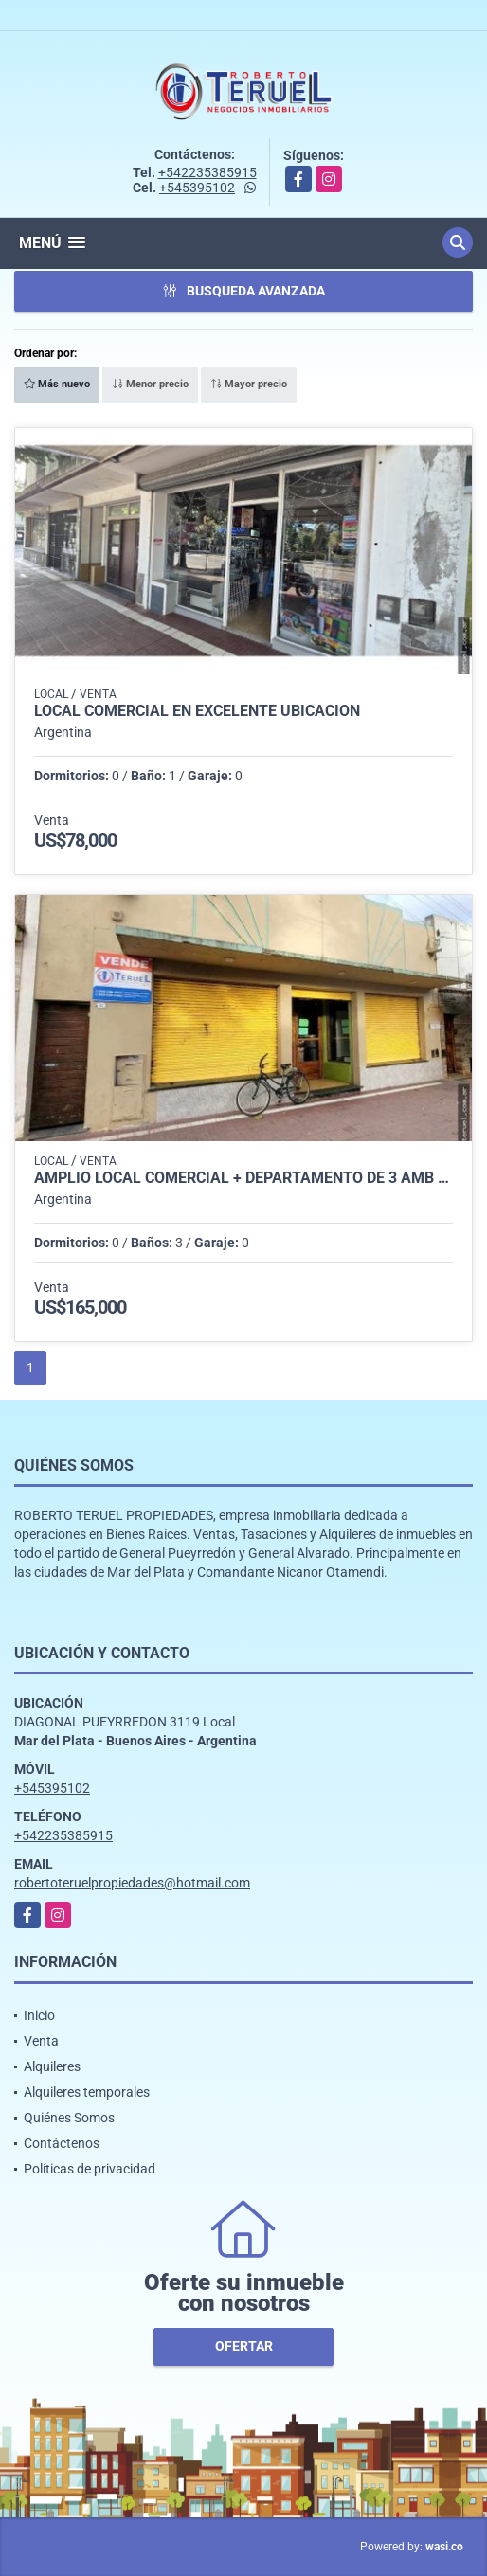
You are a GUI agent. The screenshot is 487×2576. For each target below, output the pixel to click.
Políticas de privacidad (89, 2168)
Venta (41, 2040)
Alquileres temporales (87, 2092)
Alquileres (52, 2066)
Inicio (39, 2015)
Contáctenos (61, 2143)
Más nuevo (57, 384)
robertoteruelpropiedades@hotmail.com (132, 1882)
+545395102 (197, 187)
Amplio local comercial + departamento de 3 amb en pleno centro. (243, 1178)
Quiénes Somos (69, 2117)
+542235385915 (207, 172)
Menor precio (150, 384)
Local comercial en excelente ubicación (197, 711)
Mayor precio (248, 384)
